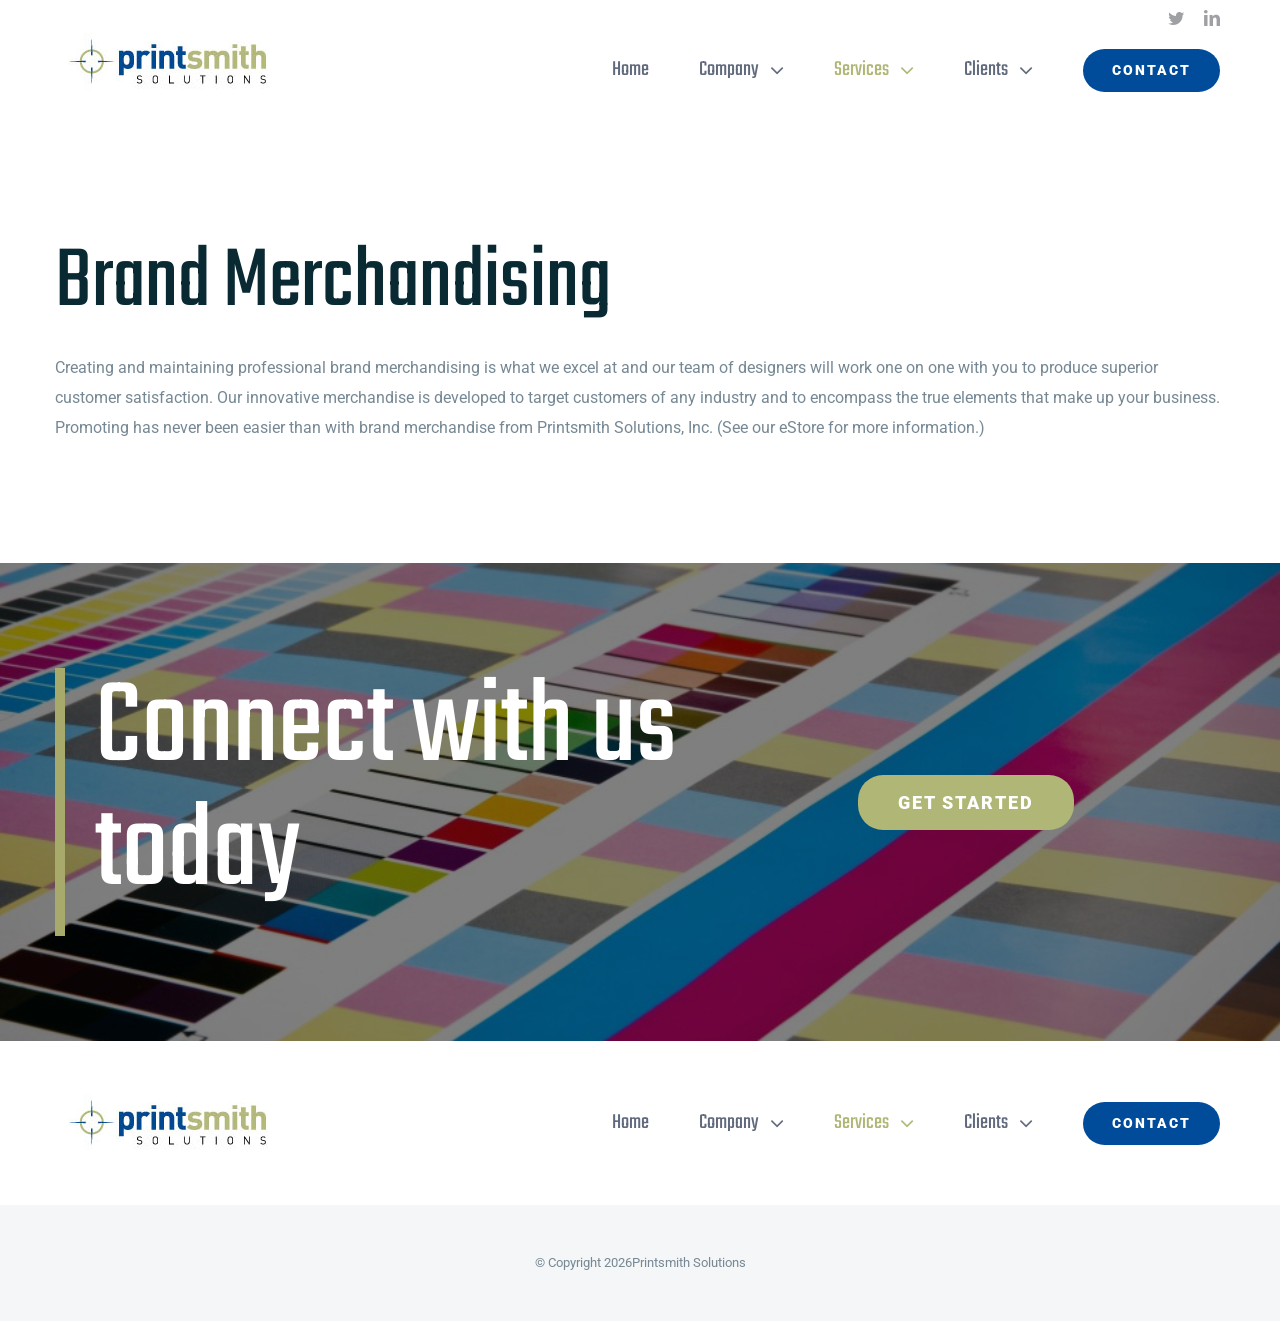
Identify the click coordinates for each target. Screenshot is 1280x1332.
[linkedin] (1212, 18)
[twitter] (1176, 18)
